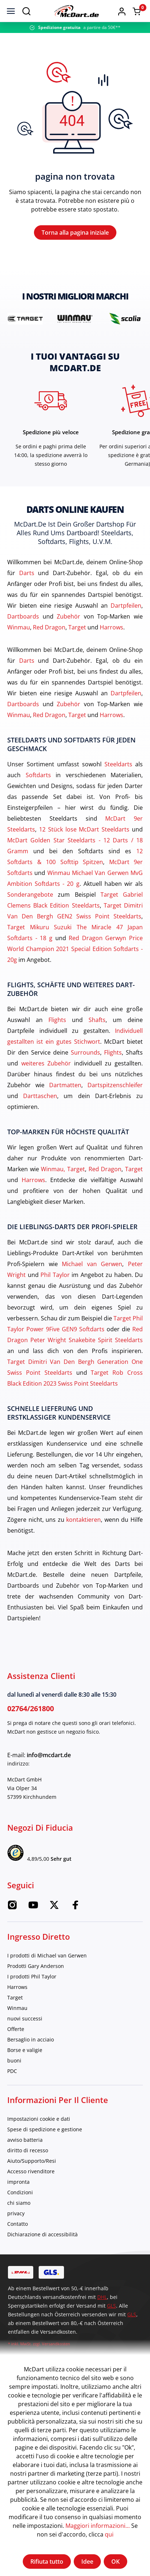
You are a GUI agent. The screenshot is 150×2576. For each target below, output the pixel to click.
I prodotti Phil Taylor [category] (31, 1976)
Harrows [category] (17, 1987)
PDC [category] (12, 2071)
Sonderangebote (30, 895)
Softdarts (38, 775)
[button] (121, 11)
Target (77, 627)
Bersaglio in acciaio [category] (30, 2039)
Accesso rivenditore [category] (31, 2171)
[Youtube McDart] (33, 1907)
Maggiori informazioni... (97, 2526)
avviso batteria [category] (25, 2139)
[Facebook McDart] (75, 1907)
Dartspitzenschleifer (115, 1085)
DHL (102, 2297)
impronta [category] (18, 2181)
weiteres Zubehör (46, 1063)
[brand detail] (25, 318)
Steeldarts (118, 764)
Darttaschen (40, 1096)
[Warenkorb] (136, 11)
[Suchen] (26, 10)
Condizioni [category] (20, 2192)
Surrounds (85, 1052)
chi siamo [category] (18, 2202)
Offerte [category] (15, 2029)
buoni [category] (14, 2060)
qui (109, 2534)
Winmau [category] (17, 2008)
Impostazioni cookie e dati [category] (38, 2118)
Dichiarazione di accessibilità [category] (42, 2234)
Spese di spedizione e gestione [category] (44, 2129)
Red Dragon (49, 627)
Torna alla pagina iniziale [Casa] (75, 232)
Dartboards (23, 616)
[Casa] (76, 11)
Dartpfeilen (126, 606)
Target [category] (15, 1997)
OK (115, 2561)
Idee (87, 2561)
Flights (57, 1020)
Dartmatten (65, 1085)
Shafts (97, 1020)
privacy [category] (16, 2213)
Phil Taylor (55, 1275)
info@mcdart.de (49, 1755)
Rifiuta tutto (46, 2561)
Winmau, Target (63, 1169)
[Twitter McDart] (54, 1907)
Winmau (18, 627)
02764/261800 (30, 1708)
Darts (26, 573)
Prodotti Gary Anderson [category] (35, 1966)
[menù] (11, 11)
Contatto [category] (17, 2223)
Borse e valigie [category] (24, 2050)
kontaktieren (83, 1520)
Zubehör (68, 616)
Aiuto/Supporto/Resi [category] (31, 2160)
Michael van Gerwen (92, 1264)
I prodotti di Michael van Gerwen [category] (47, 1955)
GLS (111, 2305)
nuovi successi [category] (24, 2018)
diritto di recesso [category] (27, 2150)
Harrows (111, 627)
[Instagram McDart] (12, 1907)
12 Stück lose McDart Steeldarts (84, 829)
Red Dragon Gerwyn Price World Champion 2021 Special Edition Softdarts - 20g (75, 949)
